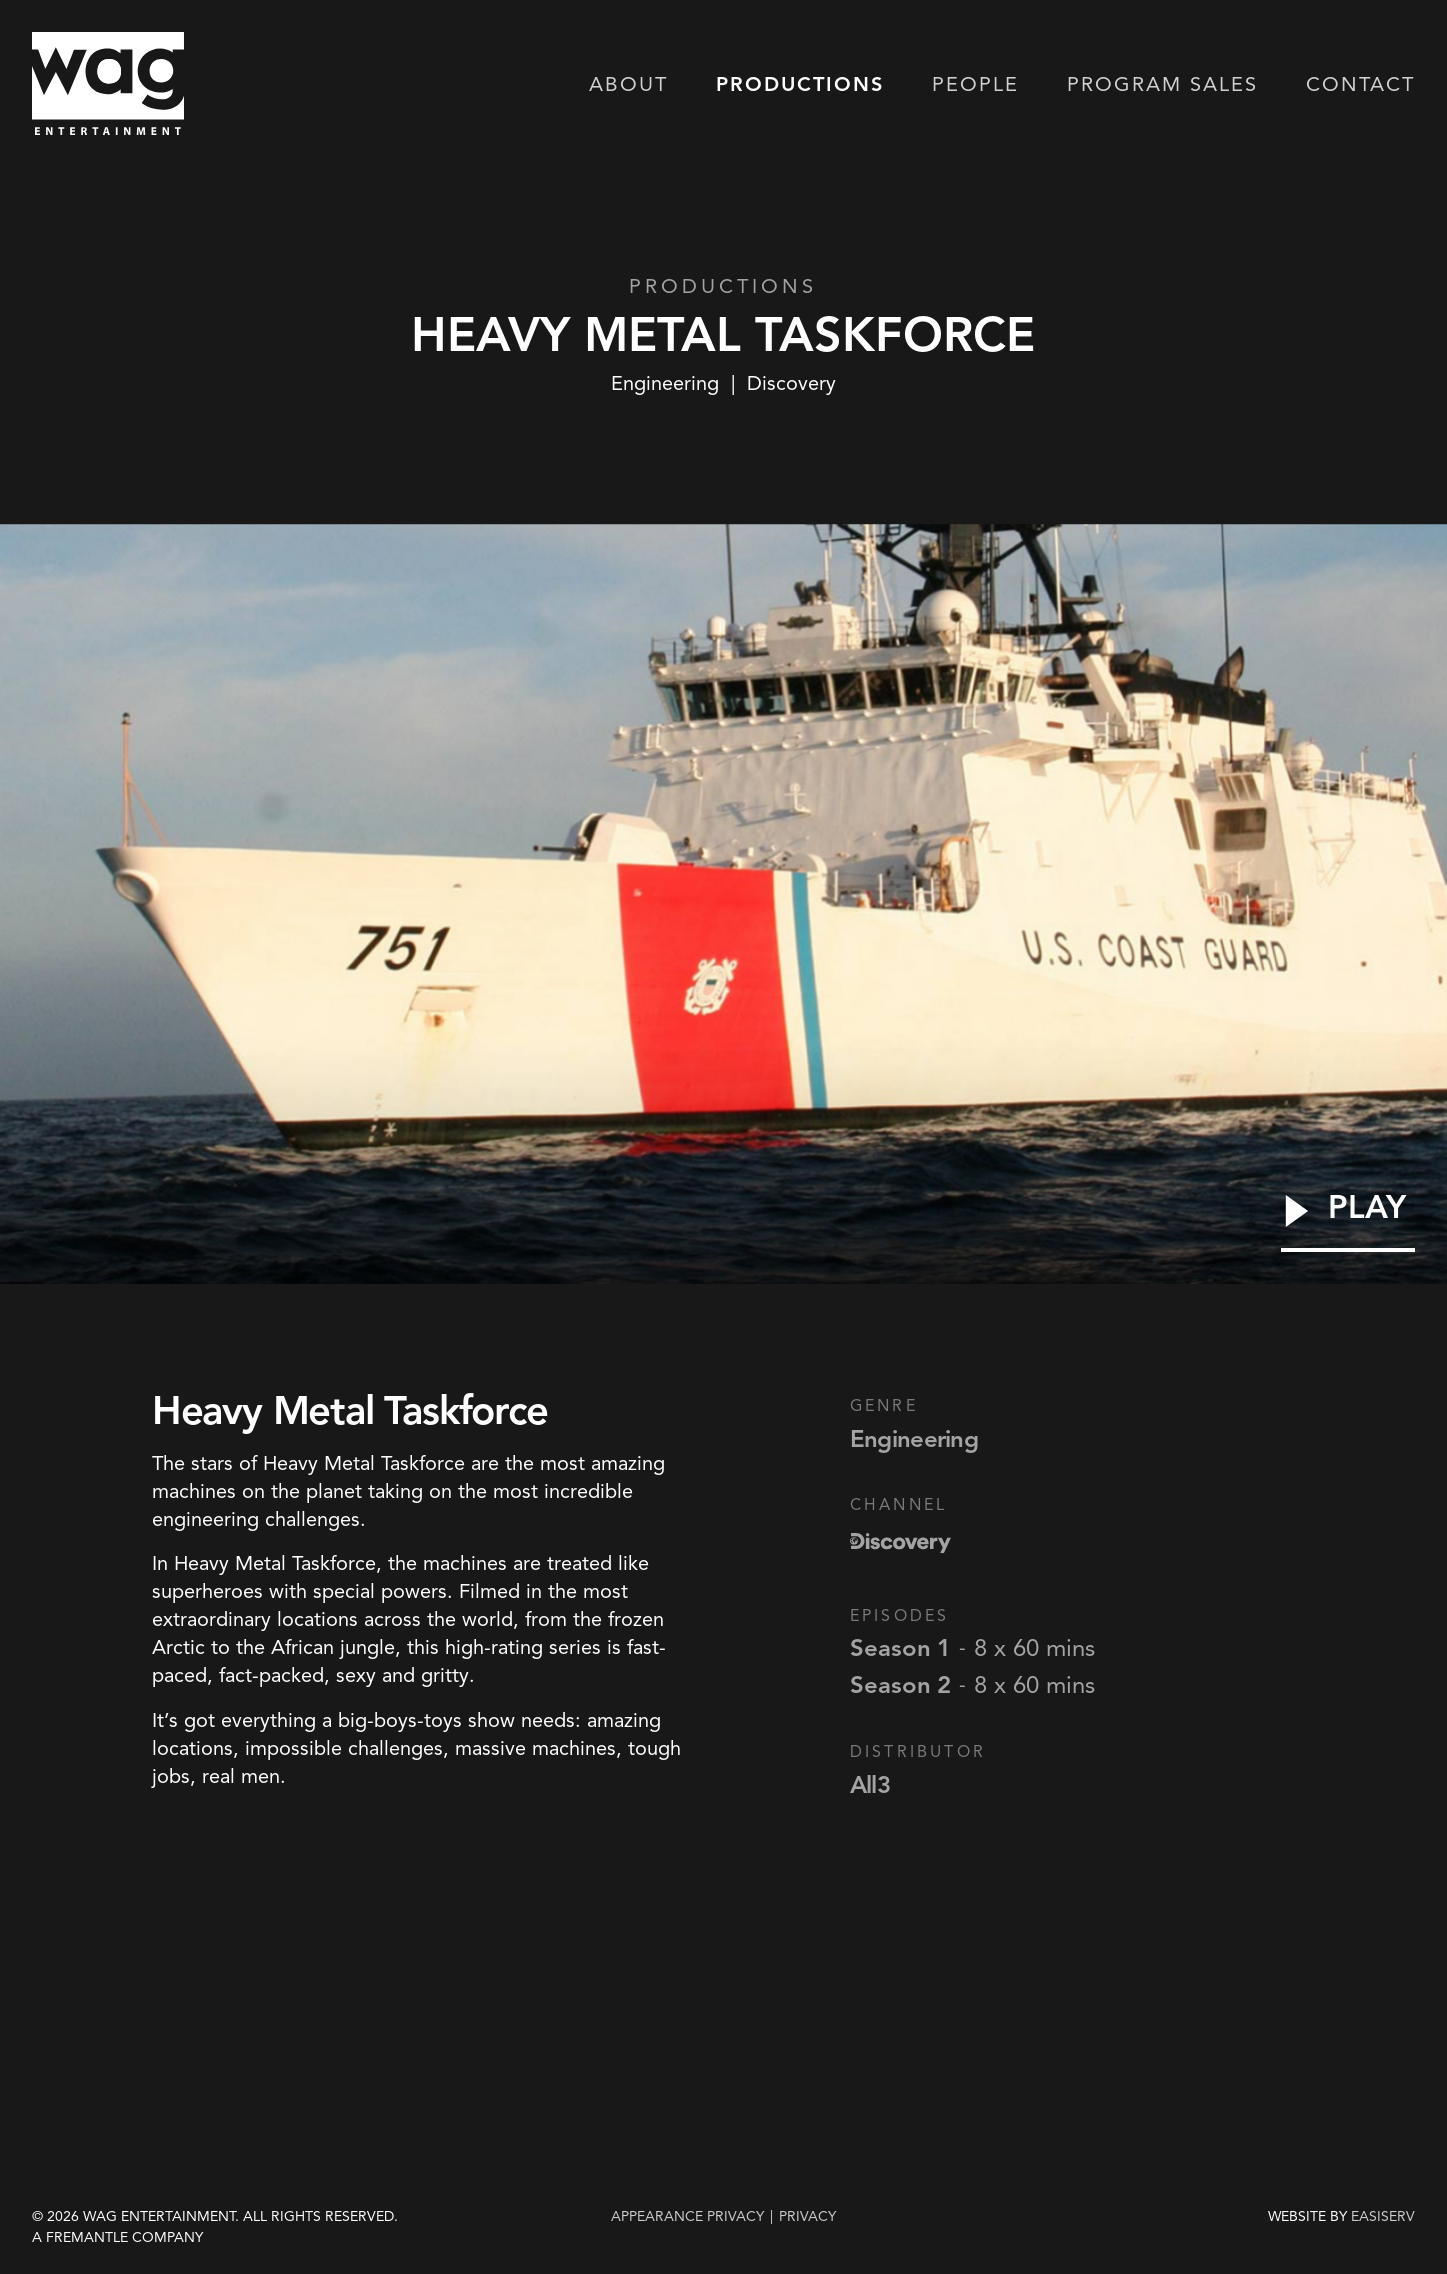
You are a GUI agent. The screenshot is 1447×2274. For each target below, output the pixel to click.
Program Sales (1162, 86)
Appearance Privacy (687, 2216)
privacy (807, 2216)
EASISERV (1383, 2217)
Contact (1360, 86)
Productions (800, 86)
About (628, 86)
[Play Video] (1348, 1221)
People (975, 86)
